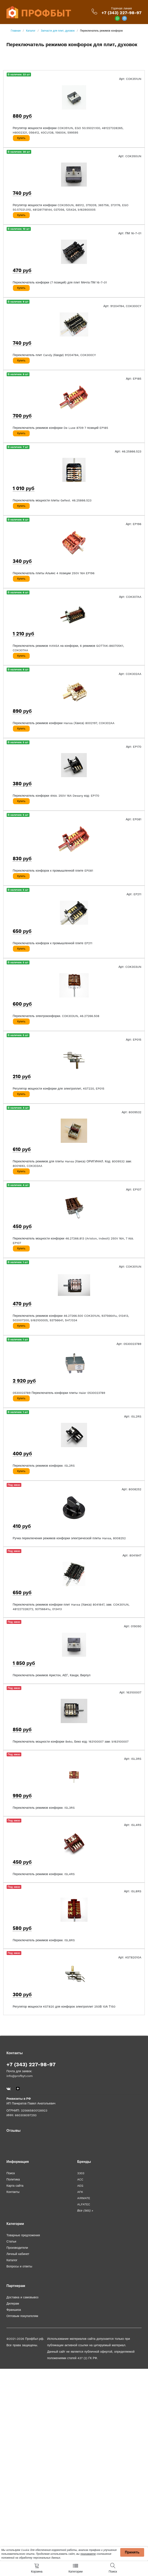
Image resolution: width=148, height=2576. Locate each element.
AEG (80, 2185)
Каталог (11, 2260)
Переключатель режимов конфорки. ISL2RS (44, 1465)
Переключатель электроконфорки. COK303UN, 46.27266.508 (56, 1016)
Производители (17, 2247)
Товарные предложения (23, 2235)
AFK (80, 2192)
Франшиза (13, 2309)
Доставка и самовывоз (22, 2297)
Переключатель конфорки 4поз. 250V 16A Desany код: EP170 (56, 795)
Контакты (12, 2192)
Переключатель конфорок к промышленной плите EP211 (52, 943)
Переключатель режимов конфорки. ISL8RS (44, 1940)
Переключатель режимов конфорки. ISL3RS (44, 1807)
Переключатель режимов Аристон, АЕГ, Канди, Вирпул (51, 1675)
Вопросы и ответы (19, 2266)
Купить (21, 138)
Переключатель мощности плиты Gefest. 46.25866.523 (52, 500)
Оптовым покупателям (22, 2316)
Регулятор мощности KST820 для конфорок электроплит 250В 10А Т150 (64, 2006)
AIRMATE (83, 2198)
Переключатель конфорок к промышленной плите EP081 (53, 870)
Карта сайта (14, 2185)
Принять (132, 2552)
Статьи (11, 2241)
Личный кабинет (17, 2254)
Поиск (10, 2173)
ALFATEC (83, 2204)
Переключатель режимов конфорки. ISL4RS (44, 1874)
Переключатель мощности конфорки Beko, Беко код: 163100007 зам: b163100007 (71, 1741)
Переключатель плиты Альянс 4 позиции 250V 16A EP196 (53, 573)
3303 (80, 2173)
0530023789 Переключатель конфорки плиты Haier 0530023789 (59, 1393)
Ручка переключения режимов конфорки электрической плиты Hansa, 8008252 (69, 1538)
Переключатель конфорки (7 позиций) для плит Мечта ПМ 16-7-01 (60, 282)
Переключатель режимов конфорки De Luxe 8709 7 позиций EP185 (60, 427)
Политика (13, 2179)
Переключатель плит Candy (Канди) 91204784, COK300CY (54, 355)
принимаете (88, 2553)
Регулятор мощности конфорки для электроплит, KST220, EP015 (58, 1088)
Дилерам (12, 2303)
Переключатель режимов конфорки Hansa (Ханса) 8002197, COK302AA (63, 723)
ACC (80, 2179)
